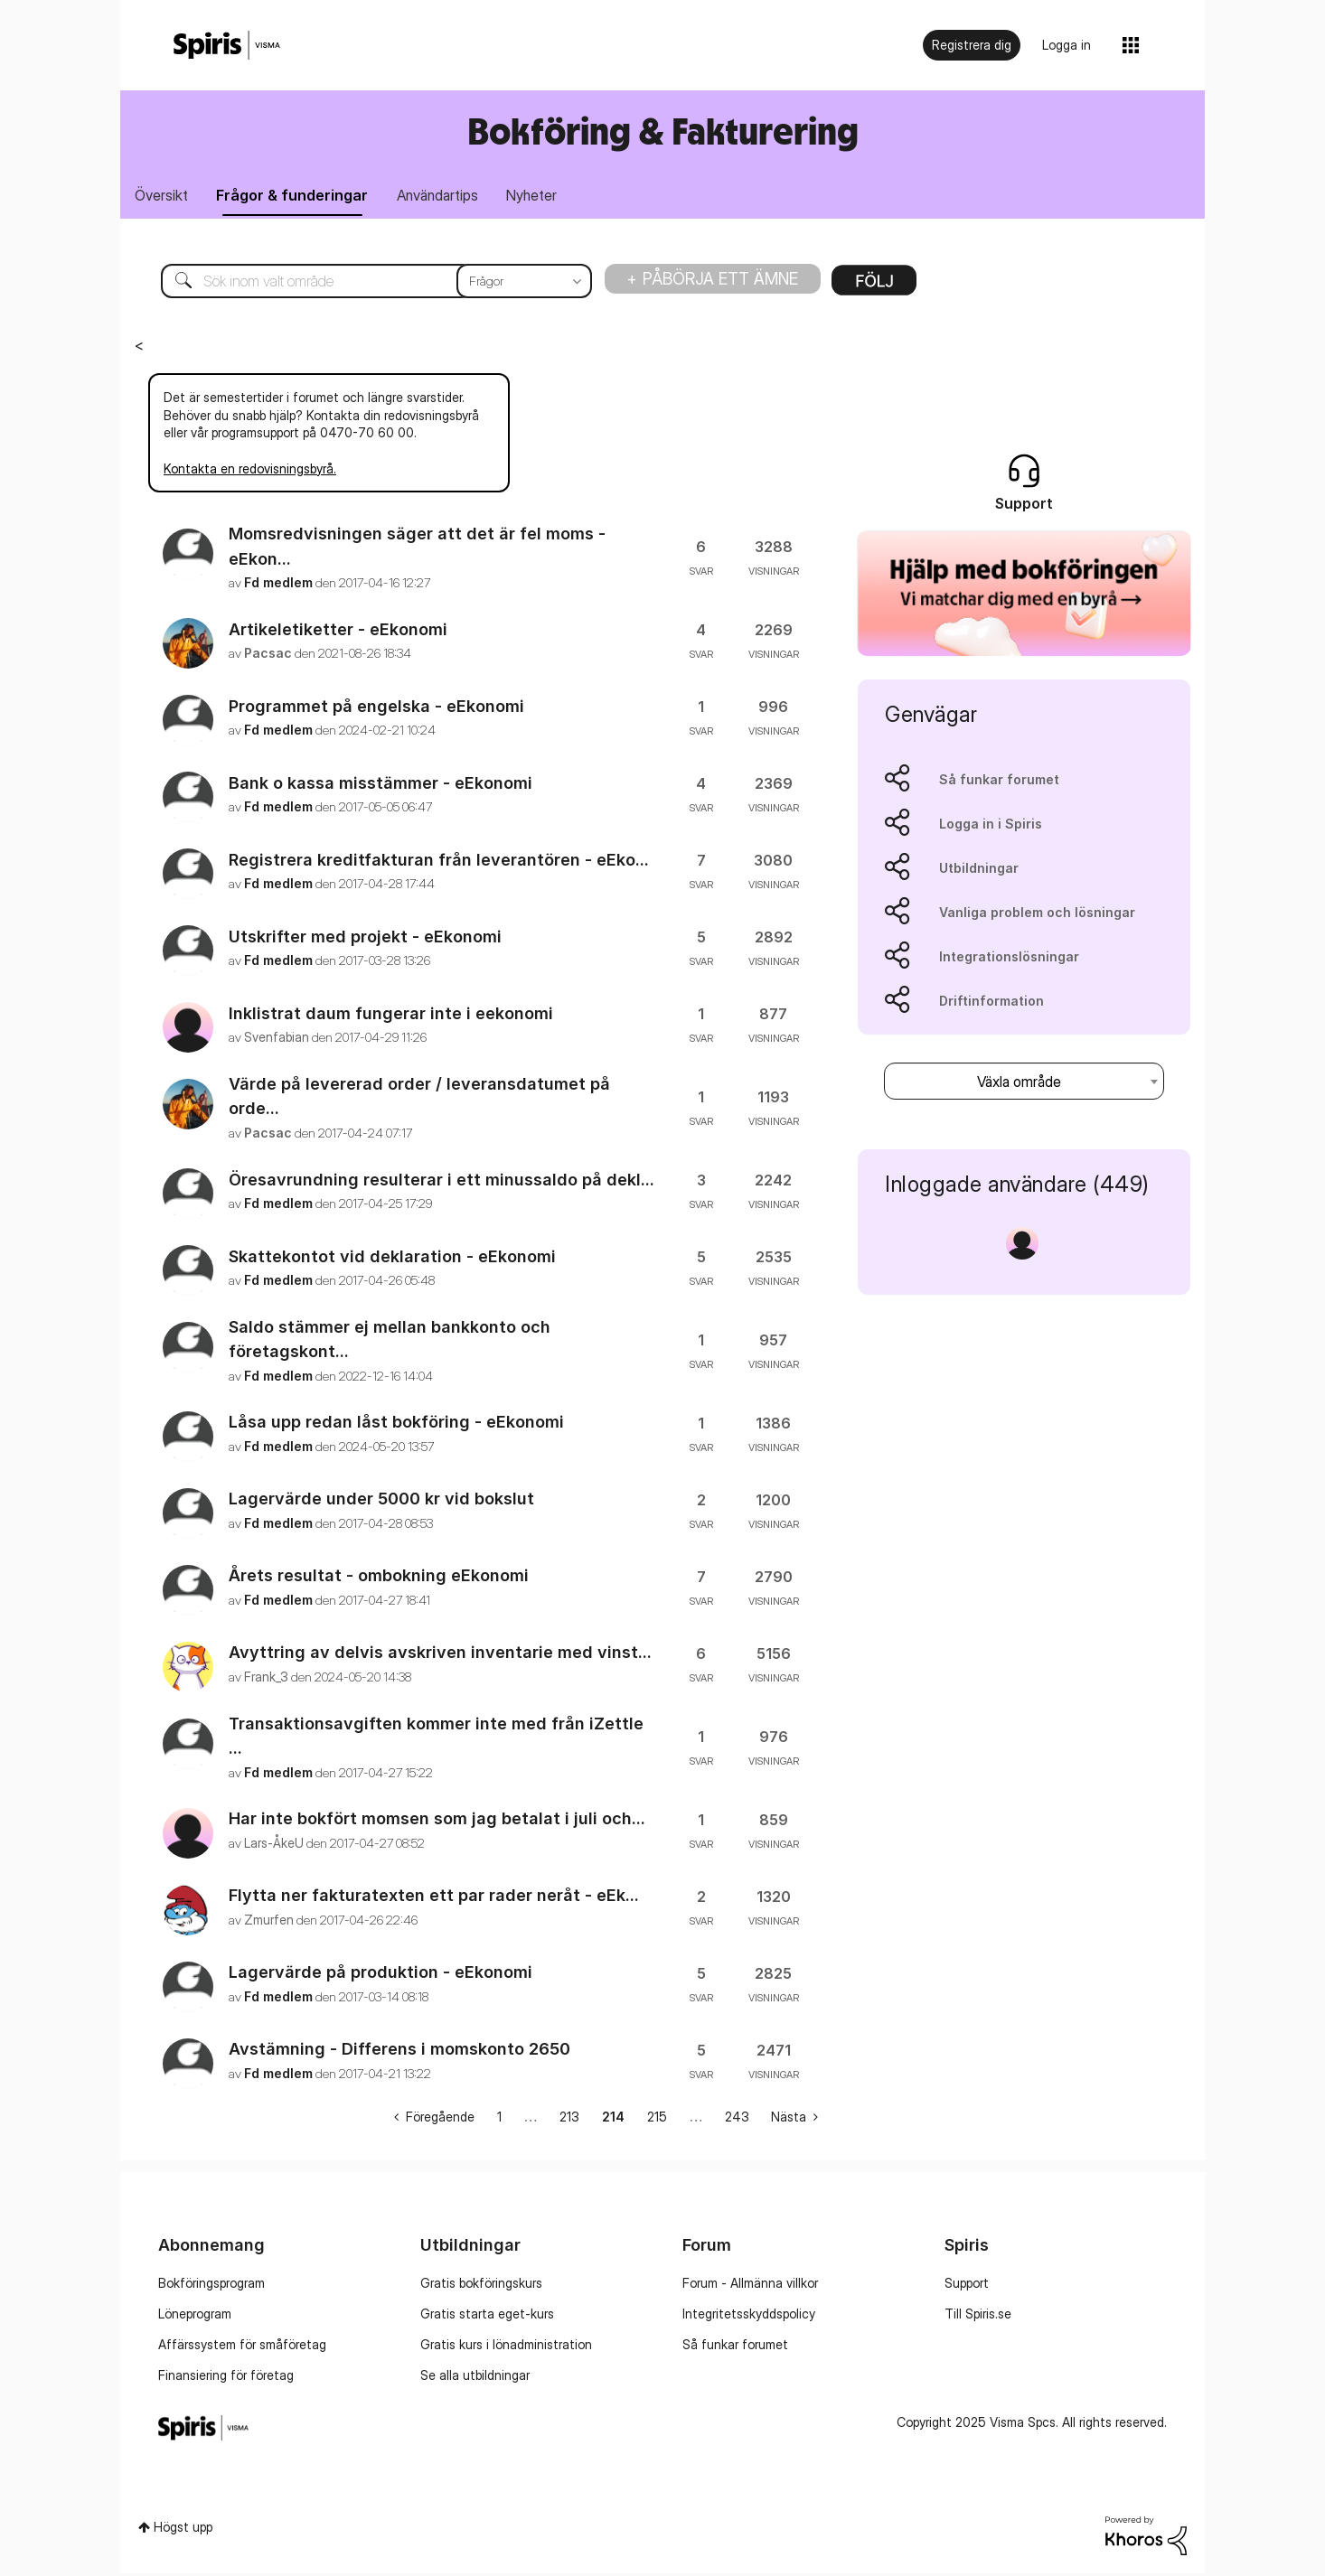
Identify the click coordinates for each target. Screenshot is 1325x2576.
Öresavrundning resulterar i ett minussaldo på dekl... (441, 1182)
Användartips (452, 197)
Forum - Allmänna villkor (750, 2285)
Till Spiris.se (977, 2316)
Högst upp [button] (183, 2529)
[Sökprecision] (524, 284)
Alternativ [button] (874, 289)
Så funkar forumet (999, 782)
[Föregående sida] (434, 2119)
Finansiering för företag (226, 2377)
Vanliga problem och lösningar (1037, 915)
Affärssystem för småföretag (242, 2347)
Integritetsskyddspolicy (748, 2316)
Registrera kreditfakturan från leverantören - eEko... (439, 862)
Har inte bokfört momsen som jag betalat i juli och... (437, 1822)
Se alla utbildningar (475, 2377)
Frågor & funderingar (301, 197)
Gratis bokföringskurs (481, 2285)
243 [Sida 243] (737, 2119)
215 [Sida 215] (657, 2119)
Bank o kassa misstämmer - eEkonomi (380, 785)
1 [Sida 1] (499, 2119)
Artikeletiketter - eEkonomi (338, 632)
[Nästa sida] (794, 2119)
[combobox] (1024, 1083)
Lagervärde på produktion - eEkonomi (380, 1975)
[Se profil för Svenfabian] (276, 1039)
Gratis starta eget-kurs (487, 2316)
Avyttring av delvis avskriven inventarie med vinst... (440, 1655)
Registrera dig (971, 44)
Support (966, 2285)
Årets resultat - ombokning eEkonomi (379, 1578)
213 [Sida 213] (569, 2119)
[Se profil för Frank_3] (266, 1679)
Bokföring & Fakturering (663, 131)
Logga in (1066, 44)
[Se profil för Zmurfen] (269, 1922)
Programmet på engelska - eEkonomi (376, 708)
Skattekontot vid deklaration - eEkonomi (392, 1259)
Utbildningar (979, 870)
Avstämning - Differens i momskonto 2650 (399, 2052)
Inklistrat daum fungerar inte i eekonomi (391, 1016)
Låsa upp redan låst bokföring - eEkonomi (396, 1425)
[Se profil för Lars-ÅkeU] (274, 1845)
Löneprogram (194, 2316)
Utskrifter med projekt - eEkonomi (365, 939)
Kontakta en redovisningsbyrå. (250, 471)
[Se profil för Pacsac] (268, 655)
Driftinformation (991, 1003)
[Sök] (363, 284)
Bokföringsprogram (211, 2285)
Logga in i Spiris (990, 826)
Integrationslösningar (1009, 959)
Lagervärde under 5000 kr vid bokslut (381, 1502)
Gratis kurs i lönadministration (506, 2347)
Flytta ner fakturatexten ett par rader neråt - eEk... (434, 1898)
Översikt (164, 197)
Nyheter (552, 197)
